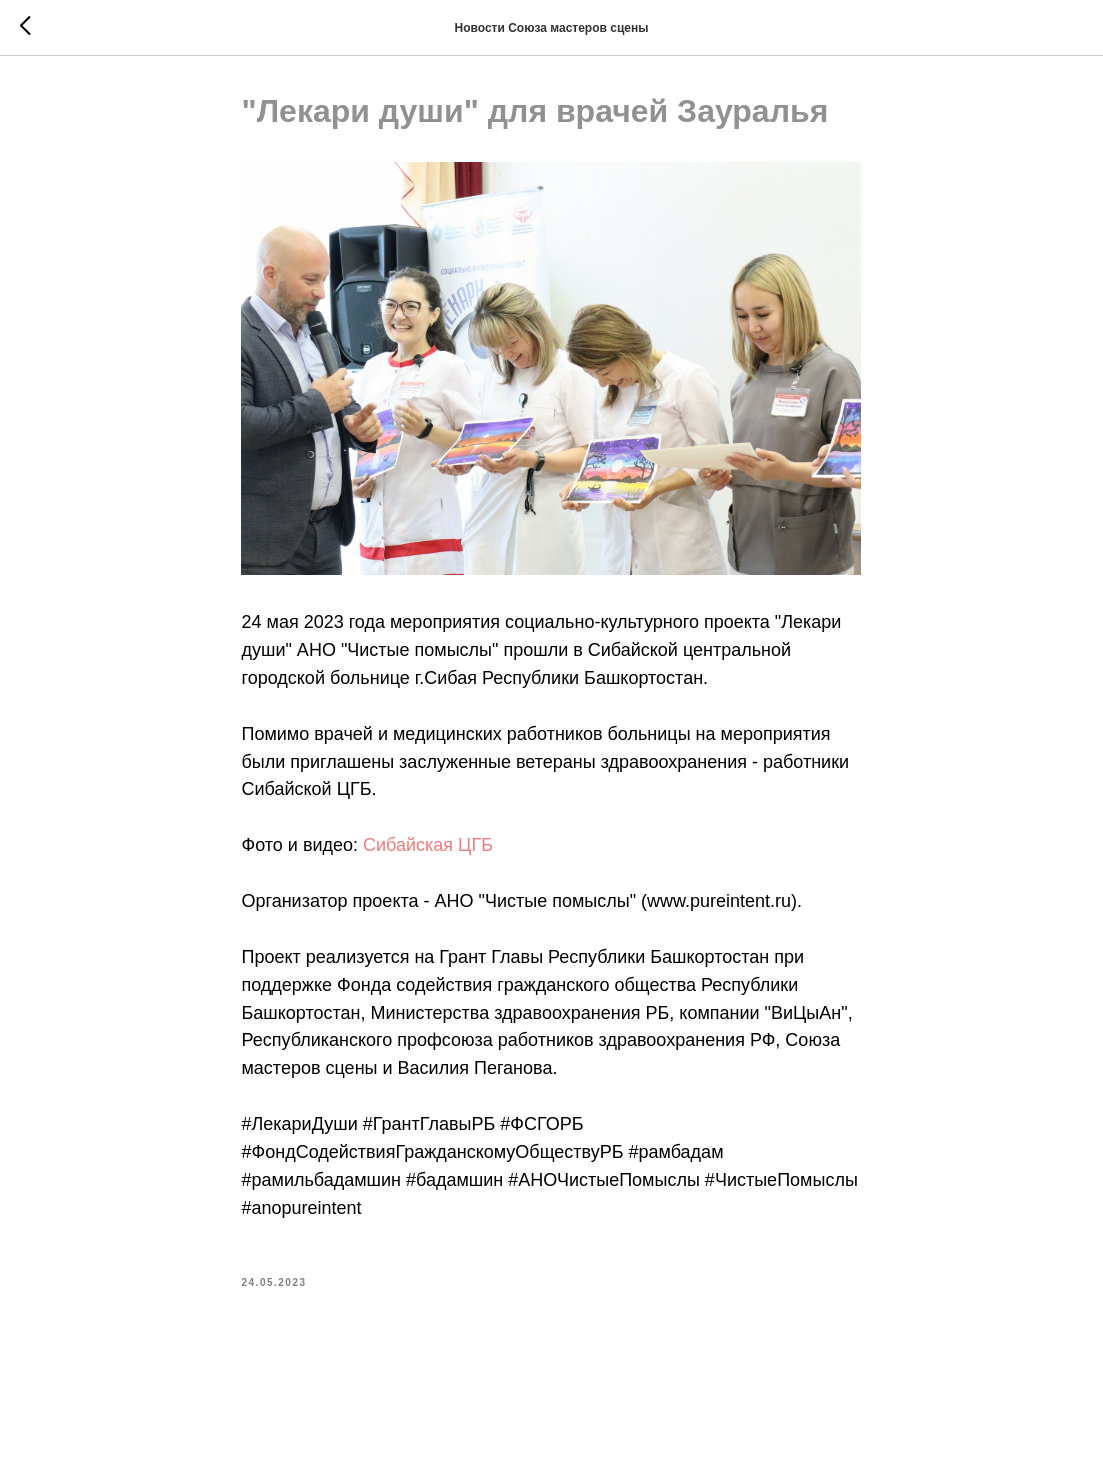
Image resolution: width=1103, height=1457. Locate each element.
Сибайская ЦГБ (428, 848)
